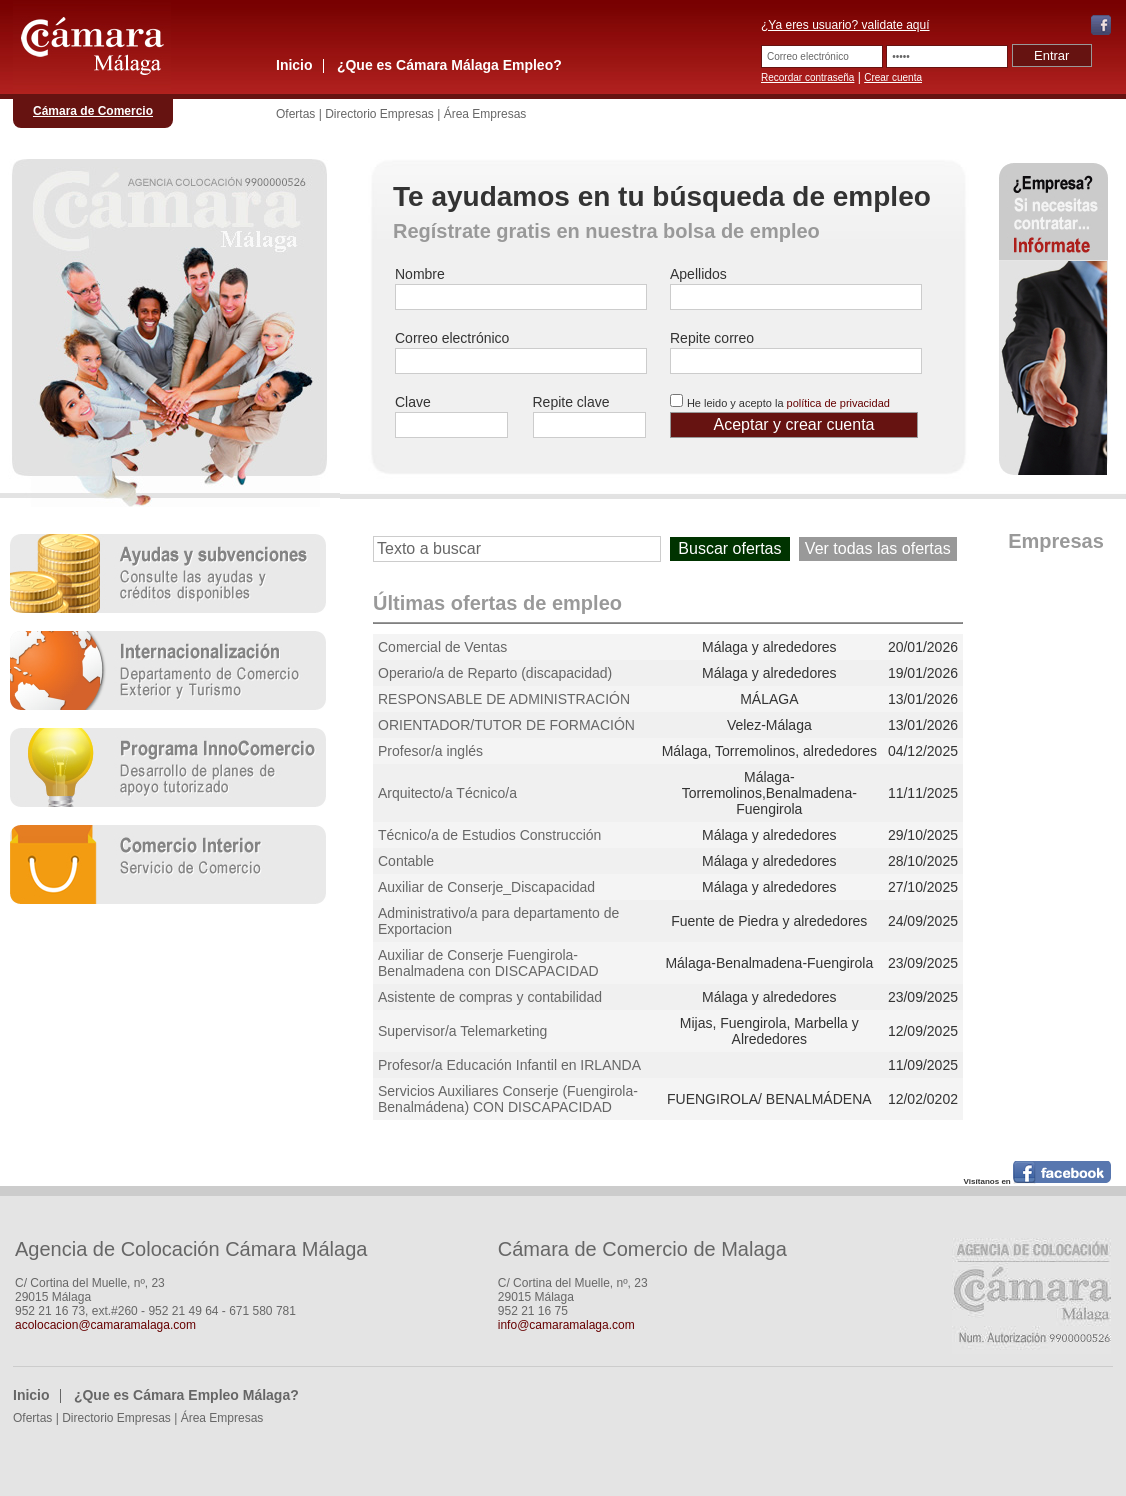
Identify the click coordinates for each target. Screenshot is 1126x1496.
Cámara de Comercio (93, 111)
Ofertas (295, 114)
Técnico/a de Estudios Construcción (489, 835)
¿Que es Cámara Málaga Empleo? (449, 65)
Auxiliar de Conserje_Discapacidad (486, 887)
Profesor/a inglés (430, 751)
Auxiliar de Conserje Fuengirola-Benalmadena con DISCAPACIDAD (488, 963)
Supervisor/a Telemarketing (462, 1031)
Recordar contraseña (807, 77)
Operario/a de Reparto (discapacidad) (495, 673)
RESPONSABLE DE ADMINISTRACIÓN (504, 699)
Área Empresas (485, 114)
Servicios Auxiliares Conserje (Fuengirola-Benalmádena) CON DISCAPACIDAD (508, 1099)
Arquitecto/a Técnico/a (447, 793)
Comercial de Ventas (442, 647)
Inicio (294, 65)
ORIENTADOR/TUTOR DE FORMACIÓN (506, 725)
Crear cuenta (893, 77)
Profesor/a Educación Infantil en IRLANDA (509, 1065)
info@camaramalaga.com (566, 1325)
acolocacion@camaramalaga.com (105, 1325)
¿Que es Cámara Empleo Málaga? (186, 1395)
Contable (406, 861)
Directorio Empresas (379, 114)
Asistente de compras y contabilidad (490, 997)
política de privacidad (838, 403)
